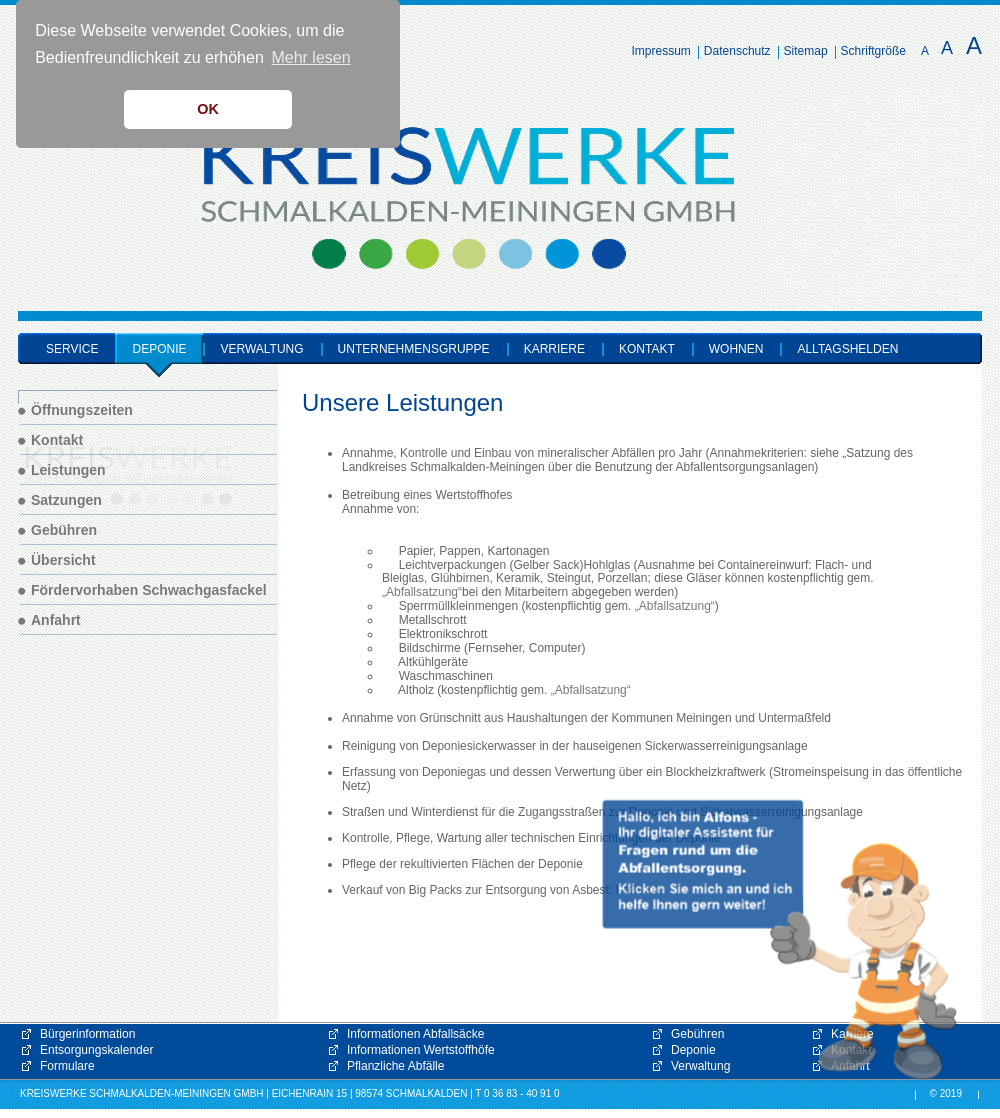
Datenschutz (737, 51)
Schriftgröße (873, 51)
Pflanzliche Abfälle (395, 1066)
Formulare (67, 1066)
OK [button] (208, 109)
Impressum (661, 51)
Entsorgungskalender (96, 1050)
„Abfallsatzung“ (422, 592)
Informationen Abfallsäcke (415, 1034)
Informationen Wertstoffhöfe (421, 1050)
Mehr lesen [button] (310, 57)
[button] (780, 940)
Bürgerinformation (87, 1034)
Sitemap (806, 51)
